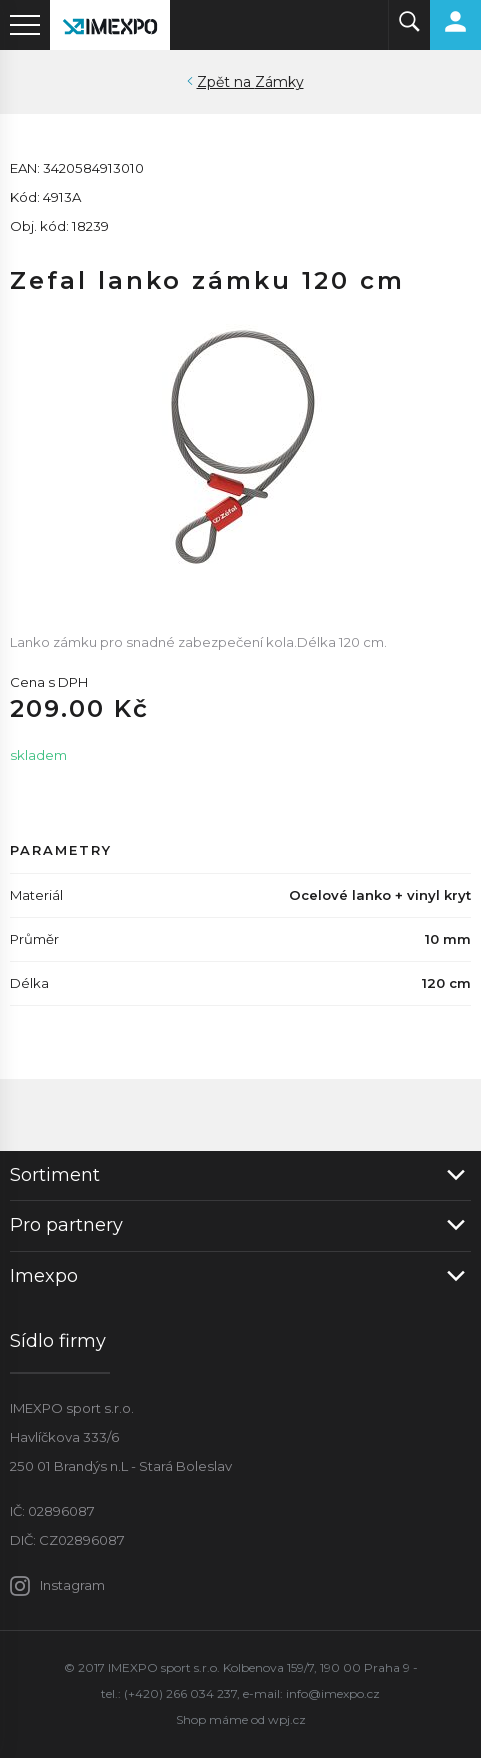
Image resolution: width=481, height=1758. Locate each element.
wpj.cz (287, 1719)
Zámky (279, 82)
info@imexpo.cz (333, 1693)
